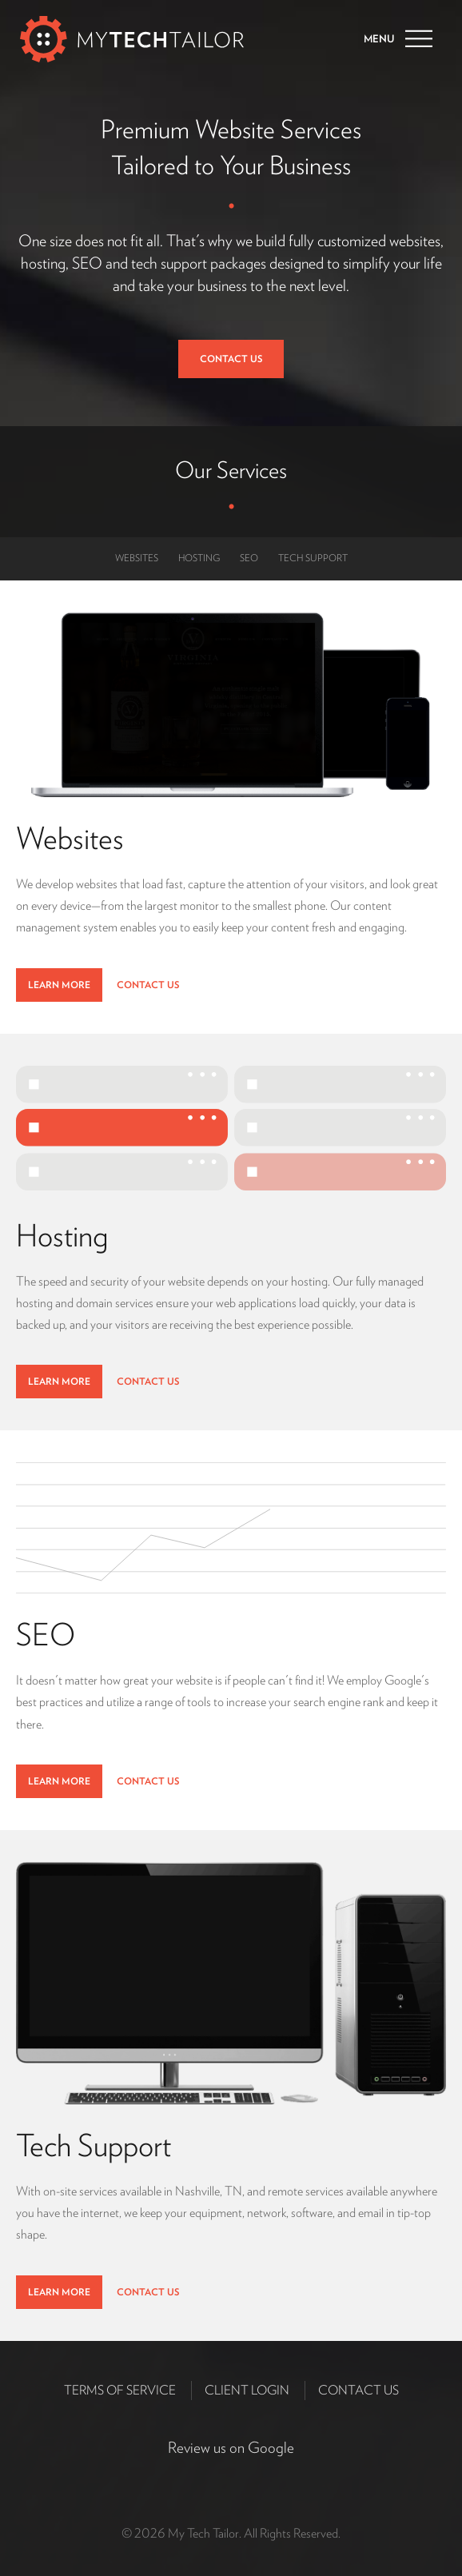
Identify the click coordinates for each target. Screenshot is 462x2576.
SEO (249, 558)
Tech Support (313, 558)
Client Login (247, 2390)
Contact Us (231, 359)
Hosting (199, 558)
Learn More (59, 985)
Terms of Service (120, 2390)
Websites (136, 558)
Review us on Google (231, 2447)
